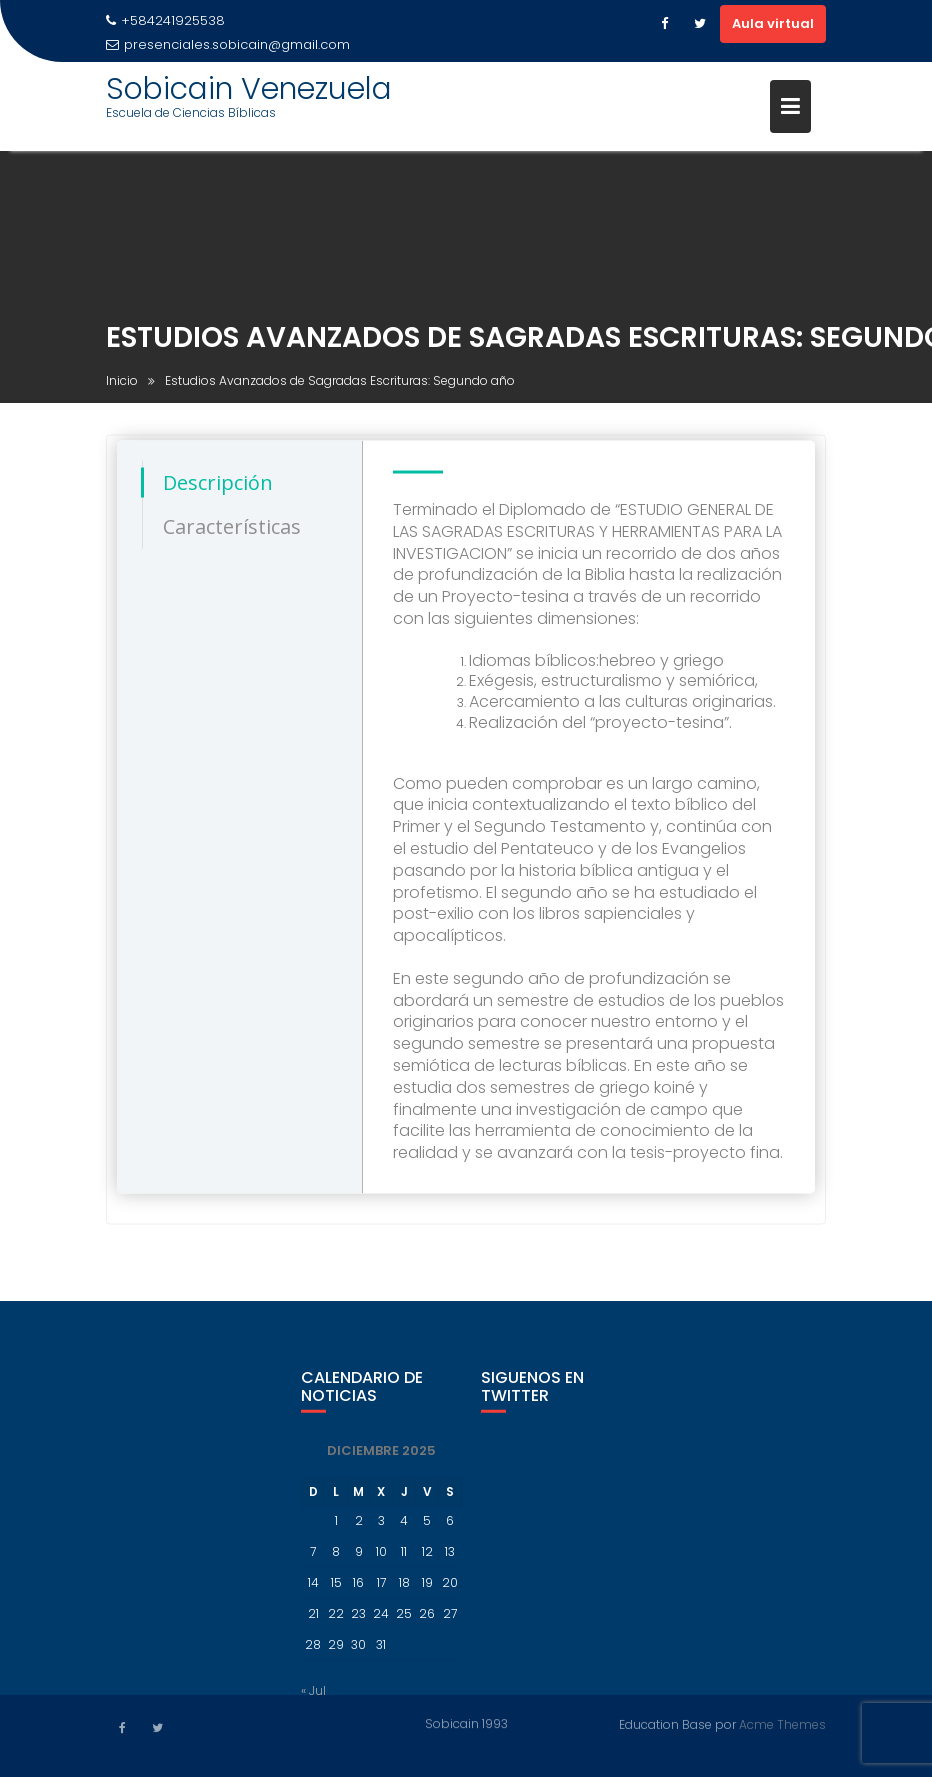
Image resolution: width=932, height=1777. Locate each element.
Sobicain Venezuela (249, 89)
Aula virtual (773, 23)
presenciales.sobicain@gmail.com (228, 44)
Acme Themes (782, 1723)
